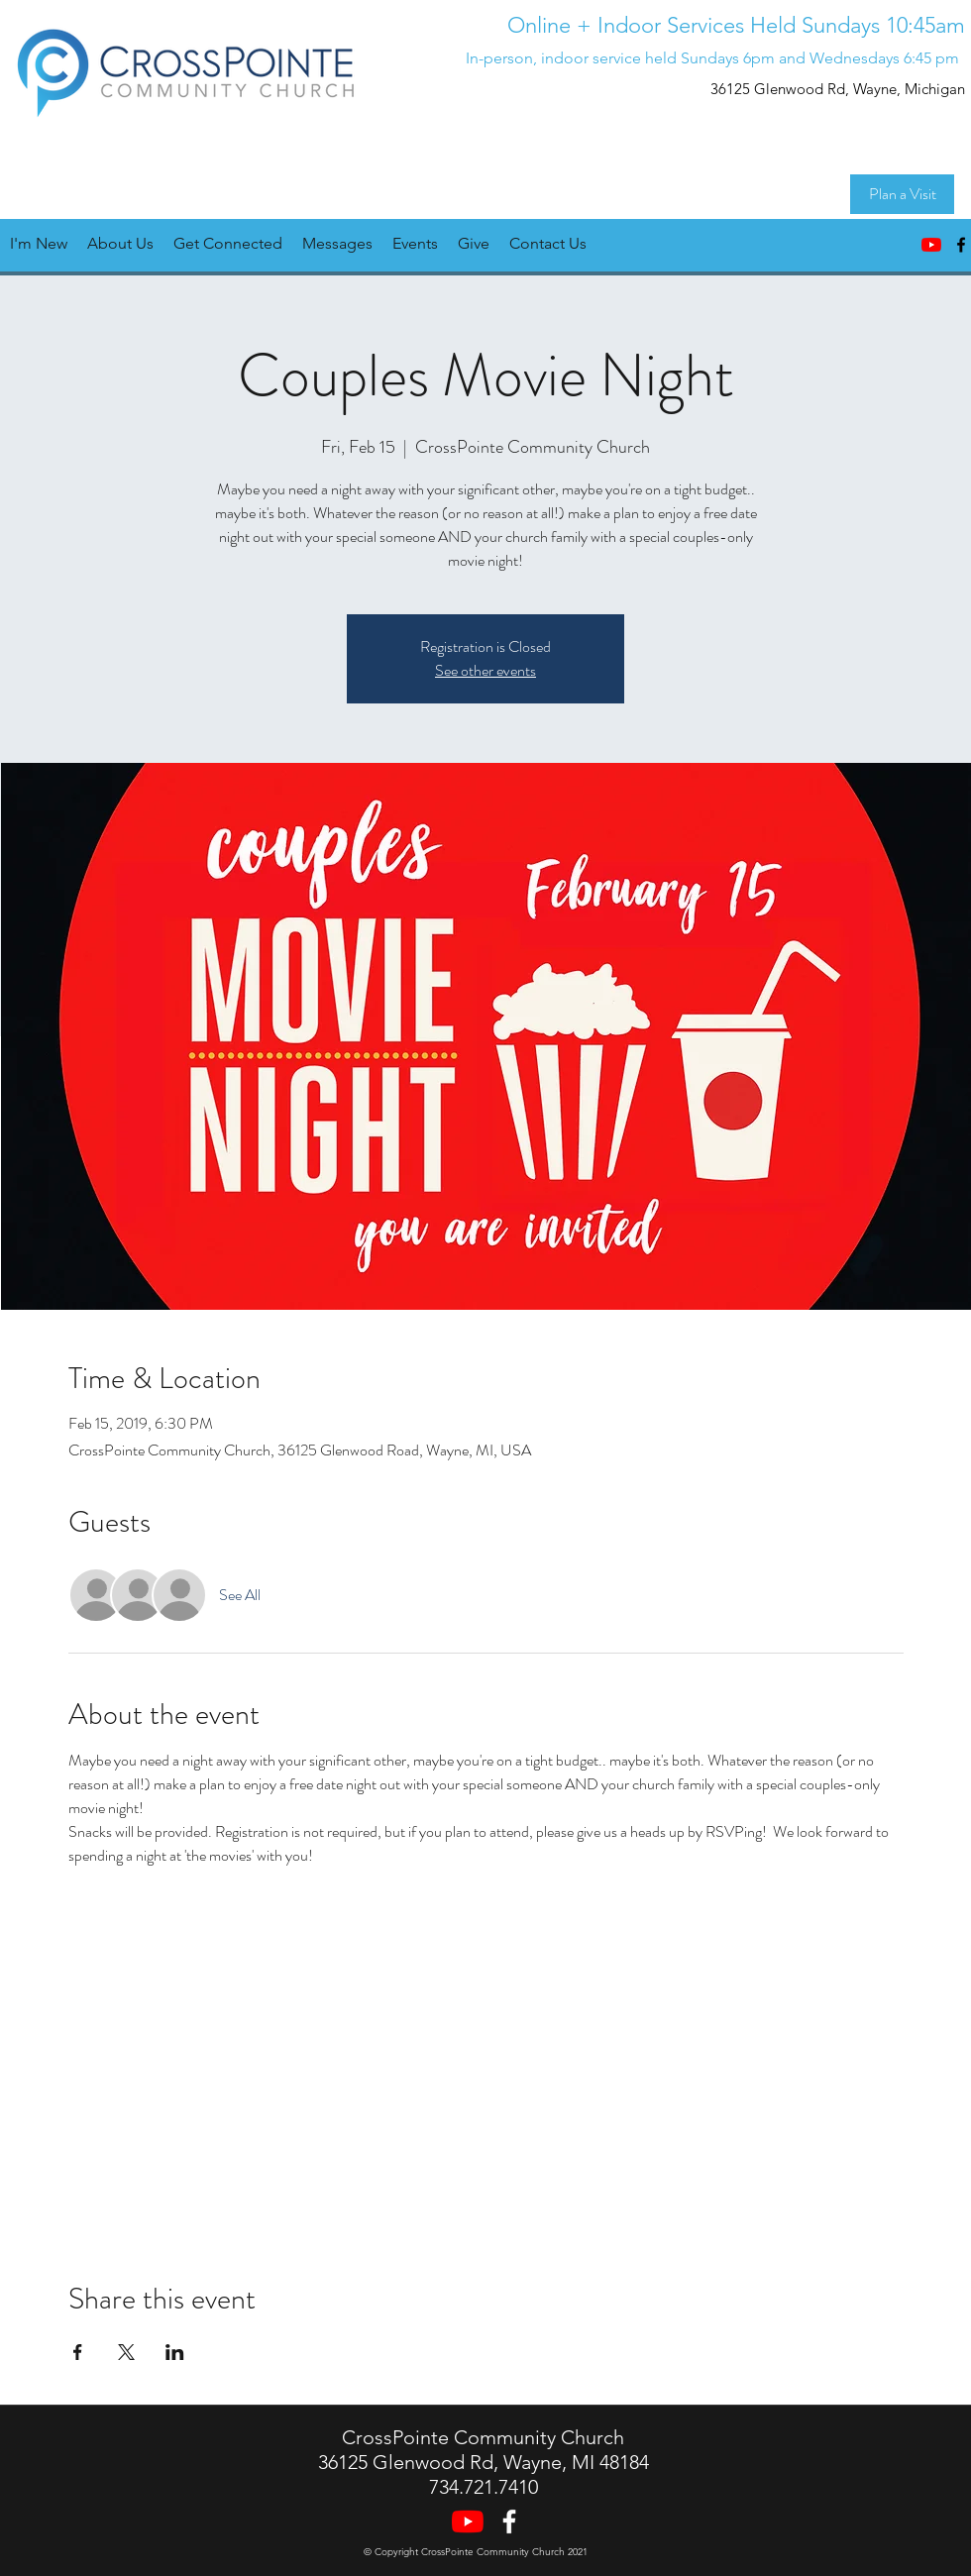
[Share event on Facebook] (77, 2352)
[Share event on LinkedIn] (174, 2352)
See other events (485, 670)
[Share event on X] (126, 2352)
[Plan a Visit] (902, 194)
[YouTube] (931, 245)
